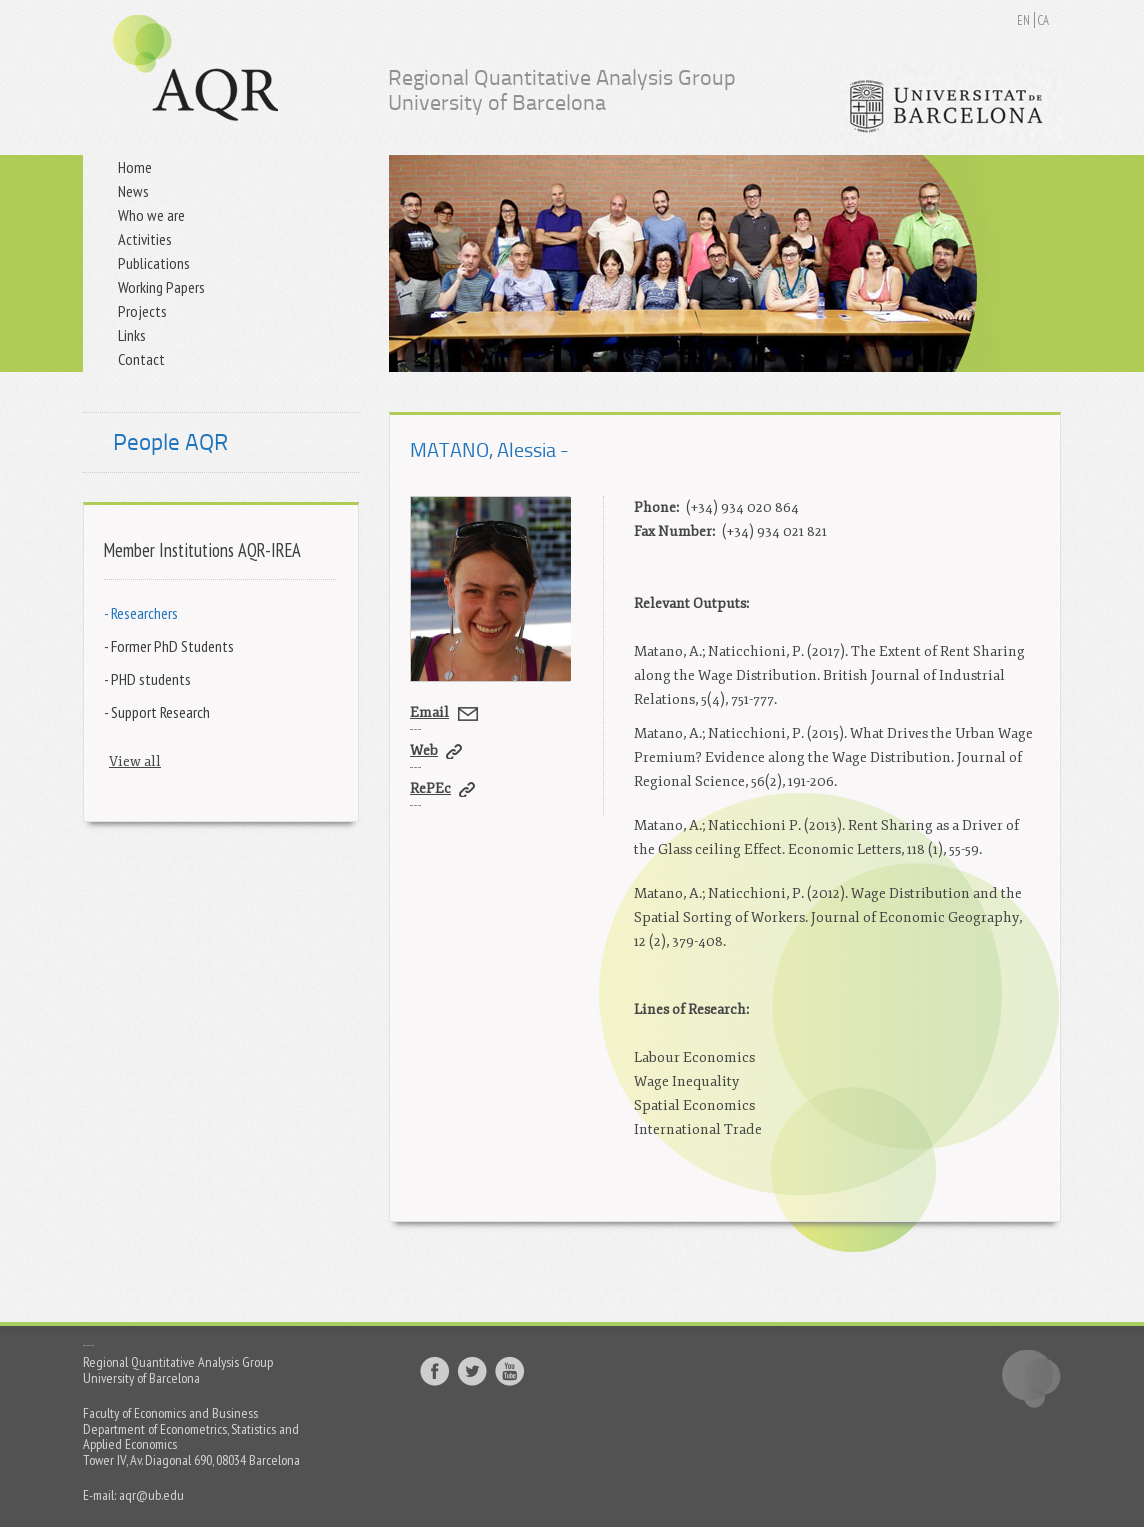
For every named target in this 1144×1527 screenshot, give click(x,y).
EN (1023, 20)
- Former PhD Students (169, 645)
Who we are (151, 215)
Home (135, 167)
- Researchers (141, 612)
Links (132, 335)
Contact (141, 359)
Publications (154, 263)
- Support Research (157, 711)
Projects (142, 311)
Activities (145, 239)
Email (429, 712)
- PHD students (147, 678)
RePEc (430, 788)
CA (1043, 20)
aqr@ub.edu (151, 1495)
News (133, 191)
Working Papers (161, 287)
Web (424, 750)
